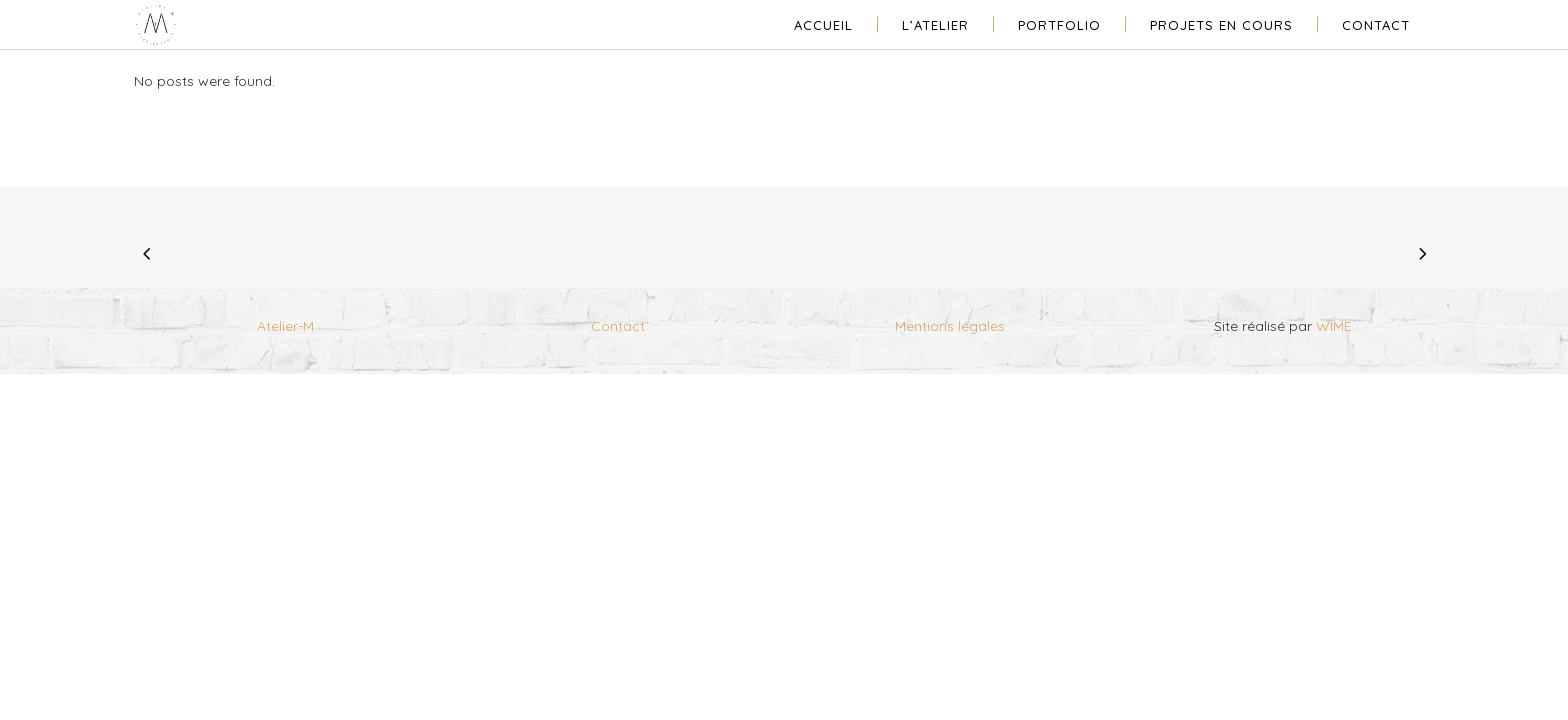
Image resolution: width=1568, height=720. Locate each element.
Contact (618, 326)
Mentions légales (950, 326)
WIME (1334, 326)
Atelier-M (285, 326)
